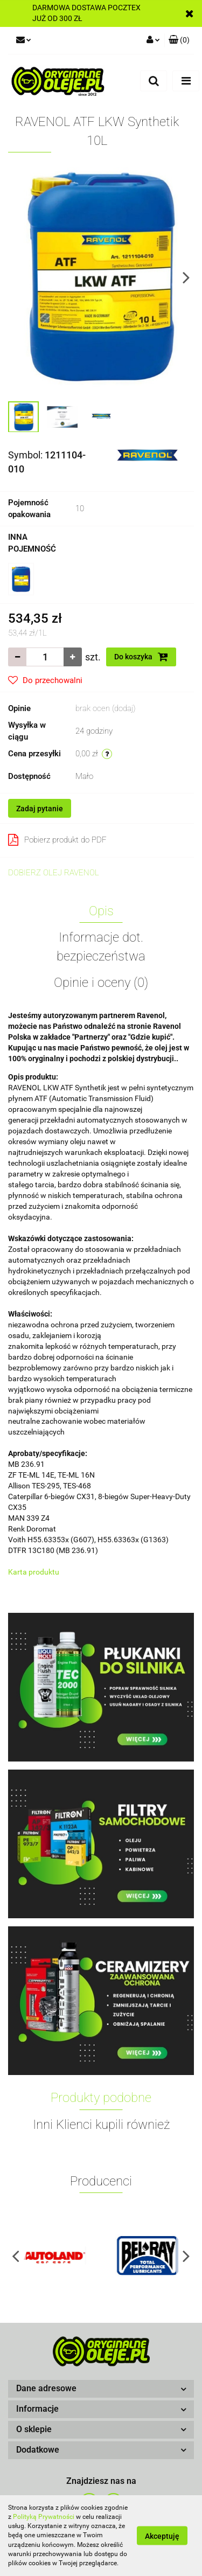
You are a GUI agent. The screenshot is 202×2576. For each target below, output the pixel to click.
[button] (101, 2389)
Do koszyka (141, 656)
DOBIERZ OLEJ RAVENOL (53, 873)
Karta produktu (33, 1572)
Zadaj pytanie (39, 808)
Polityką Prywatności (43, 2517)
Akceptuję (162, 2536)
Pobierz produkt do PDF (57, 840)
